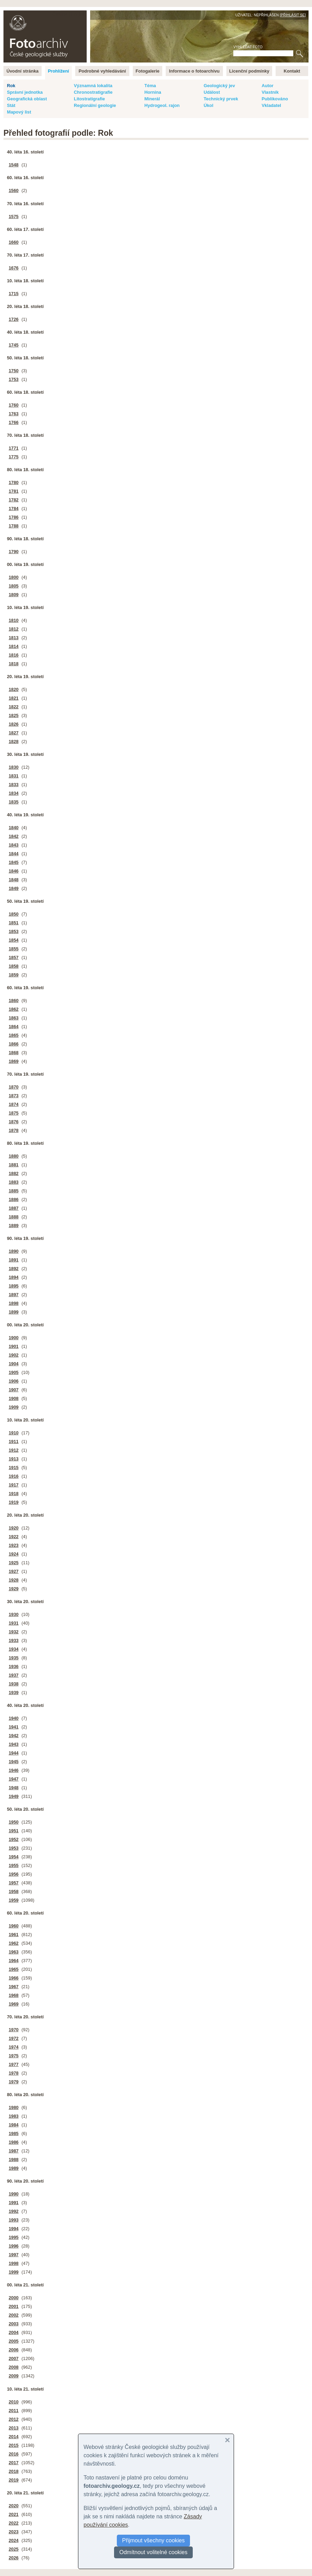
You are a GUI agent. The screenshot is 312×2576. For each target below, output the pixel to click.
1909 (13, 1407)
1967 (13, 1986)
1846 (13, 871)
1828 (13, 741)
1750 (13, 370)
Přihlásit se (293, 15)
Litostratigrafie (89, 98)
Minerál (152, 98)
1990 (13, 2193)
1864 (13, 1026)
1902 (13, 1355)
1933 (13, 1640)
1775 (13, 456)
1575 (13, 216)
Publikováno (275, 98)
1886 (13, 1199)
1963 (13, 1951)
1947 (13, 1779)
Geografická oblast (27, 98)
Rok (11, 85)
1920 (13, 1528)
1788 (13, 525)
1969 (13, 2004)
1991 (13, 2202)
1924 (13, 1554)
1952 (13, 1839)
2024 (13, 2540)
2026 (13, 2557)
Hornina (152, 92)
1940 (13, 1718)
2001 (13, 2306)
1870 (13, 1087)
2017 (13, 2462)
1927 (13, 1571)
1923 (13, 1545)
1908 (13, 1398)
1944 (13, 1753)
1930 (13, 1614)
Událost (211, 92)
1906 (13, 1381)
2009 (13, 2375)
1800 (13, 577)
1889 (13, 1225)
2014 (13, 2436)
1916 (13, 1476)
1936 (13, 1666)
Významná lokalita (93, 85)
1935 (13, 1657)
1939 (13, 1692)
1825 (13, 715)
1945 (13, 1761)
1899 (13, 1312)
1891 (13, 1259)
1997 (13, 2254)
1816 (13, 655)
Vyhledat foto (247, 47)
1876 (13, 1121)
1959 (13, 1900)
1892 (13, 1268)
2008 (13, 2367)
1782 (13, 499)
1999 (13, 2272)
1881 (13, 1164)
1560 (13, 190)
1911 (13, 1441)
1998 (13, 2263)
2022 (13, 2523)
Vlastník (270, 92)
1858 (13, 966)
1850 (13, 914)
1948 (13, 1787)
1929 (13, 1588)
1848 (13, 879)
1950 (13, 1822)
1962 (13, 1943)
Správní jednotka (25, 92)
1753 (13, 379)
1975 (13, 2055)
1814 (13, 646)
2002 (13, 2315)
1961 (13, 1934)
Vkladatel (271, 105)
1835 (13, 802)
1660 (13, 242)
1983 (13, 2116)
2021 (13, 2514)
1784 (13, 508)
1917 (13, 1484)
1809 (13, 594)
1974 (13, 2047)
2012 (13, 2419)
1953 (13, 1848)
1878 (13, 1130)
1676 (13, 267)
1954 (13, 1856)
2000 (13, 2297)
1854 (13, 940)
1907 (13, 1389)
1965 (13, 1969)
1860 (13, 1000)
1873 (13, 1095)
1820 (13, 689)
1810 (13, 620)
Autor (268, 85)
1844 (13, 853)
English (78, 14)
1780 (13, 482)
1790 (13, 551)
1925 (13, 1562)
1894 (13, 1277)
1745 (13, 345)
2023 (13, 2531)
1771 (13, 448)
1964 (13, 1960)
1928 (13, 1580)
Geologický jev (219, 85)
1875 (13, 1113)
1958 (13, 1891)
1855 (13, 948)
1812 (13, 629)
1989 (13, 2168)
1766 (13, 422)
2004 (13, 2332)
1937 (13, 1675)
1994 (13, 2228)
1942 (13, 1735)
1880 (13, 1156)
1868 (13, 1052)
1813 (13, 637)
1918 (13, 1493)
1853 (13, 931)
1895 (13, 1286)
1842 (13, 836)
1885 (13, 1190)
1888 (13, 1216)
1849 (13, 888)
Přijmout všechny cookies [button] (153, 2540)
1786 (13, 517)
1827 (13, 732)
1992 (13, 2211)
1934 (13, 1649)
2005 (13, 2341)
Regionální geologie (95, 105)
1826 (13, 724)
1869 (13, 1061)
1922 (13, 1536)
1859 (13, 974)
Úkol (208, 105)
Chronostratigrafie (93, 92)
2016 (13, 2454)
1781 (13, 491)
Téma (150, 85)
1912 (13, 1450)
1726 (13, 319)
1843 (13, 845)
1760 (13, 405)
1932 (13, 1631)
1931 (13, 1623)
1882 (13, 1173)
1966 (13, 1978)
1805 (13, 586)
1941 (13, 1726)
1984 (13, 2124)
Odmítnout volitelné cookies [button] (153, 2552)
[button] (227, 2440)
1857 (13, 957)
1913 (13, 1458)
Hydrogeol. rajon (162, 105)
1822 (13, 706)
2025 (13, 2549)
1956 (13, 1874)
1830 (13, 767)
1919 (13, 1502)
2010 (13, 2401)
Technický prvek (220, 98)
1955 (13, 1865)
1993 (13, 2220)
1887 (13, 1208)
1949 (13, 1796)
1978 (13, 2073)
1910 (13, 1432)
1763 (13, 413)
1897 (13, 1294)
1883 (13, 1182)
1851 (13, 922)
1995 (13, 2237)
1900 (13, 1337)
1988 (13, 2159)
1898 (13, 1303)
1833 (13, 784)
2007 (13, 2358)
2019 (13, 2480)
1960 (13, 1925)
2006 (13, 2349)
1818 (13, 663)
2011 (13, 2410)
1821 (13, 698)
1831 (13, 775)
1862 (13, 1009)
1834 (13, 793)
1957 (13, 1882)
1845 (13, 862)
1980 (13, 2107)
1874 (13, 1104)
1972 (13, 2038)
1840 (13, 827)
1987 (13, 2150)
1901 (13, 1346)
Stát (11, 105)
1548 (13, 164)
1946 (13, 1770)
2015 (13, 2445)
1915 (13, 1467)
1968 (13, 1995)
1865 (13, 1035)
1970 (13, 2029)
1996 (13, 2246)
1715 (13, 293)
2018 (13, 2471)
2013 (13, 2428)
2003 (13, 2323)
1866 (13, 1044)
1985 (13, 2133)
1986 (13, 2142)
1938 (13, 1683)
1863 (13, 1017)
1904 (13, 1363)
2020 (13, 2505)
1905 (13, 1372)
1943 (13, 1744)
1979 (13, 2081)
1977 (13, 2064)
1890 (13, 1251)
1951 (13, 1830)
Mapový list (19, 112)
